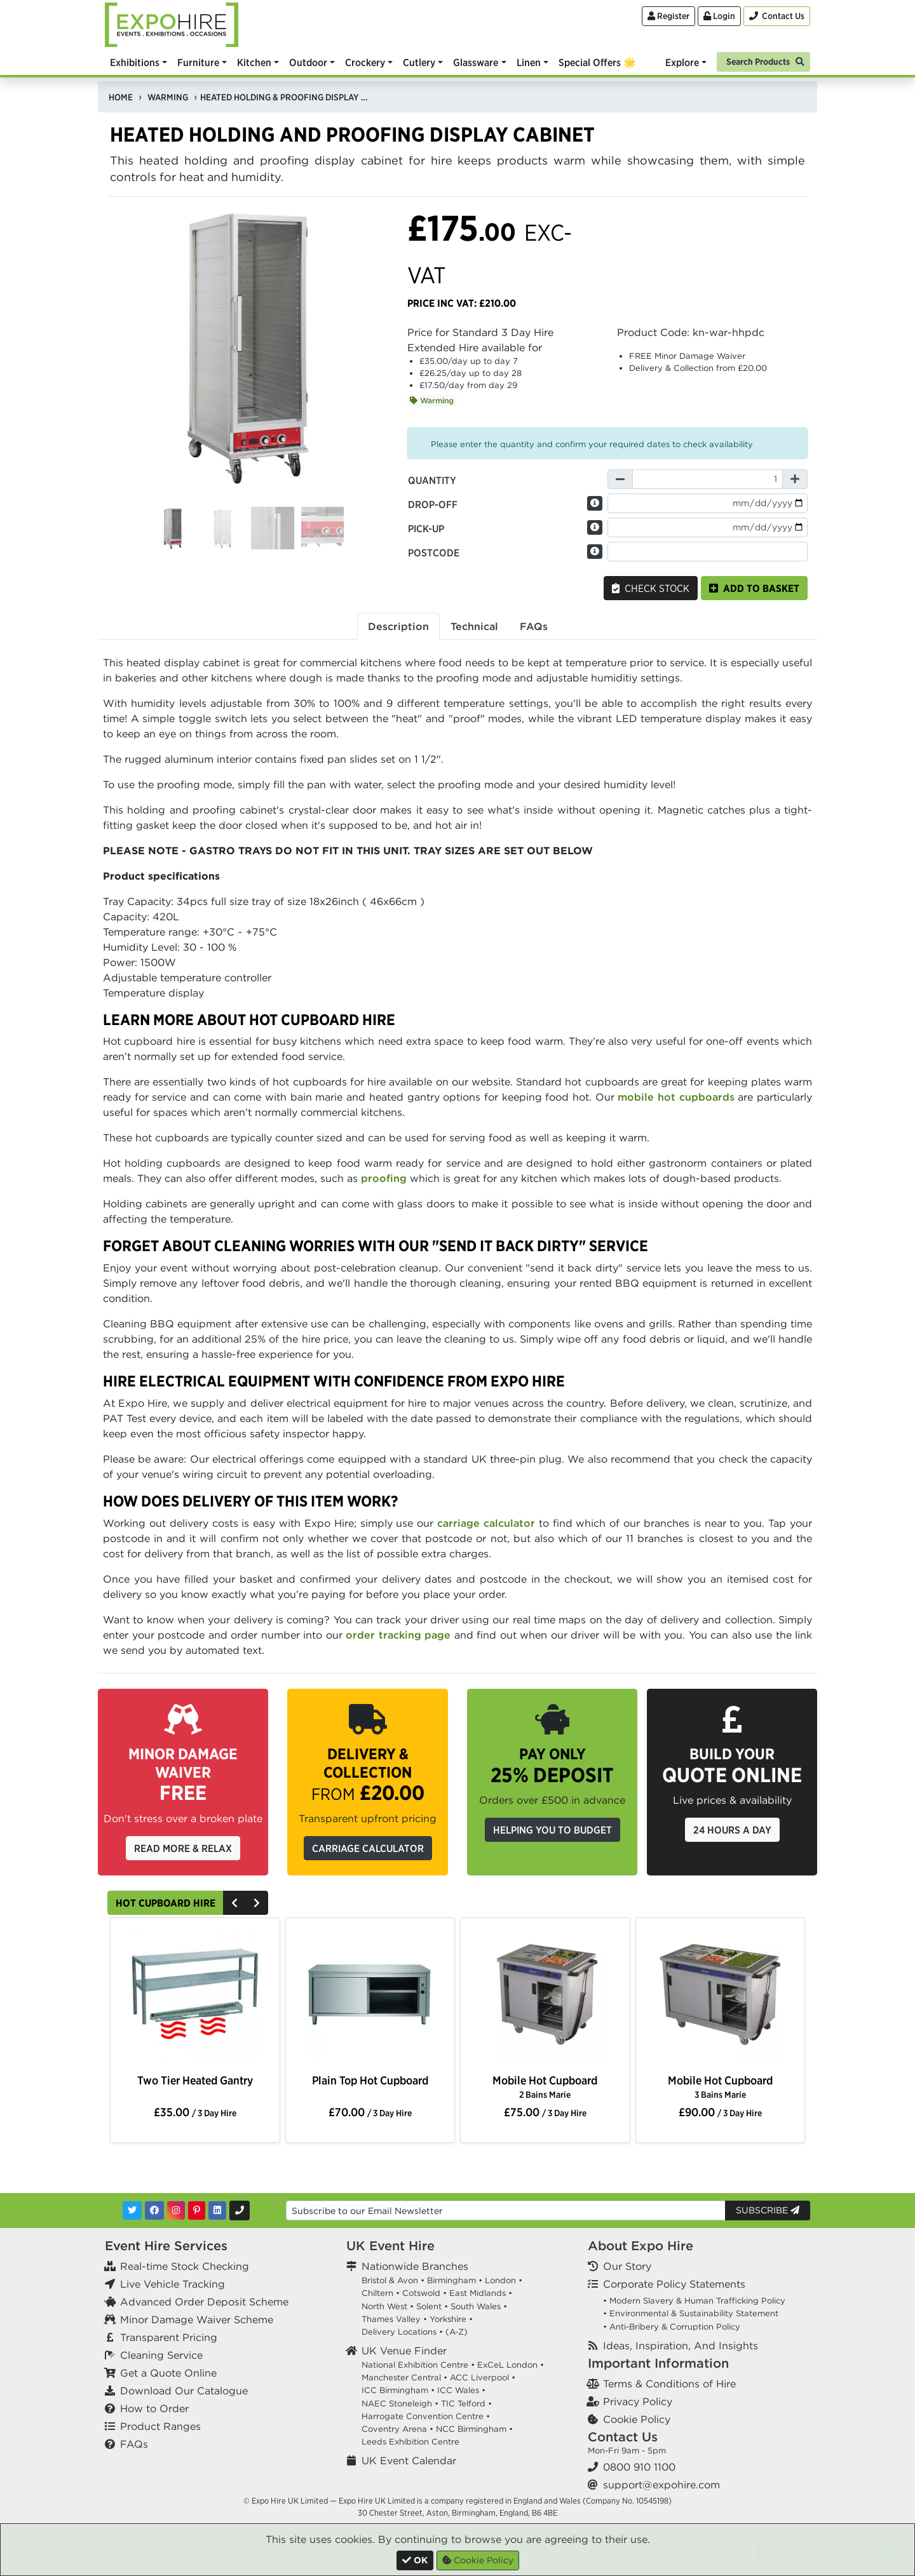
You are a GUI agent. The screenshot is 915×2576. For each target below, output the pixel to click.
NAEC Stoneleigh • (400, 2403)
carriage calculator (486, 1523)
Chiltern (377, 2293)
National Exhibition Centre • (418, 2364)
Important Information (658, 2363)
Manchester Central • (404, 2377)
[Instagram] (176, 2210)
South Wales (476, 2306)
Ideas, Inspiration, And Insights (680, 2345)
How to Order (154, 2408)
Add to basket (754, 588)
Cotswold (421, 2293)
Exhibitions (134, 62)
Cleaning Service (161, 2355)
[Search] (763, 61)
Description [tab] (398, 626)
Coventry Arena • (397, 2429)
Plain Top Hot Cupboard (370, 2080)
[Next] (256, 1903)
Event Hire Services (166, 2245)
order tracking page (398, 1634)
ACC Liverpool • (482, 2377)
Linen (529, 62)
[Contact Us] (776, 16)
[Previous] (234, 1903)
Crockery (365, 62)
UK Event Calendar (409, 2460)
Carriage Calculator (368, 1848)
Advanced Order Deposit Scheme (204, 2301)
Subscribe (767, 2210)
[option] (195, 1997)
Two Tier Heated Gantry (195, 2080)
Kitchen (254, 62)
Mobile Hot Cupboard (544, 2086)
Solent (429, 2306)
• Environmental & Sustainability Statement (690, 2313)
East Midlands (477, 2293)
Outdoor (308, 62)
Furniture (198, 62)
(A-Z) (456, 2331)
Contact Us (623, 2437)
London (500, 2280)
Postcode (433, 552)
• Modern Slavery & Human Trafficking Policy (694, 2300)
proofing (384, 1178)
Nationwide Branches (415, 2266)
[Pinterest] (196, 2210)
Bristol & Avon (390, 2280)
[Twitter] (132, 2210)
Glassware (475, 62)
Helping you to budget (552, 1829)
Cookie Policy (636, 2419)
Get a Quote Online (168, 2372)
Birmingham (451, 2280)
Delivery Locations (399, 2331)
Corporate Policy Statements (674, 2283)
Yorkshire (448, 2319)
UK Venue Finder (404, 2350)
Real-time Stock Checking (184, 2266)
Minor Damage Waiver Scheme (196, 2319)
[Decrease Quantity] (620, 479)
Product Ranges (160, 2426)
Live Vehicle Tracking (172, 2283)
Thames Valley (391, 2319)
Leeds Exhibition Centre (410, 2441)
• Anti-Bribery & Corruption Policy (671, 2326)
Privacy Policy (637, 2401)
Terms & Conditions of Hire (669, 2383)
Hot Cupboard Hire (165, 1902)
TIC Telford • (466, 2403)
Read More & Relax (183, 1848)
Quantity (432, 480)
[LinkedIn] (217, 2210)
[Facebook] (154, 2210)
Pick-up (426, 528)
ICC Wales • (461, 2390)
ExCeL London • (510, 2364)
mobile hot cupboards (676, 1096)
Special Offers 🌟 (597, 62)
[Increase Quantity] (795, 479)
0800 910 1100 (639, 2466)
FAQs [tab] (534, 626)
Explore (682, 62)
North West (384, 2306)
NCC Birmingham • (474, 2429)
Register (668, 16)
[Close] (414, 2560)
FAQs (134, 2444)
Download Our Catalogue (184, 2390)
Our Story (627, 2266)
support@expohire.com (661, 2484)
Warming (432, 400)
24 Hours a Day (732, 1829)
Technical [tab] (474, 626)
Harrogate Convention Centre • (426, 2416)
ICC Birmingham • (398, 2390)
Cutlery (419, 62)
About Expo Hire (640, 2245)
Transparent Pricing (168, 2337)
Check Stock (650, 588)
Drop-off (433, 504)
